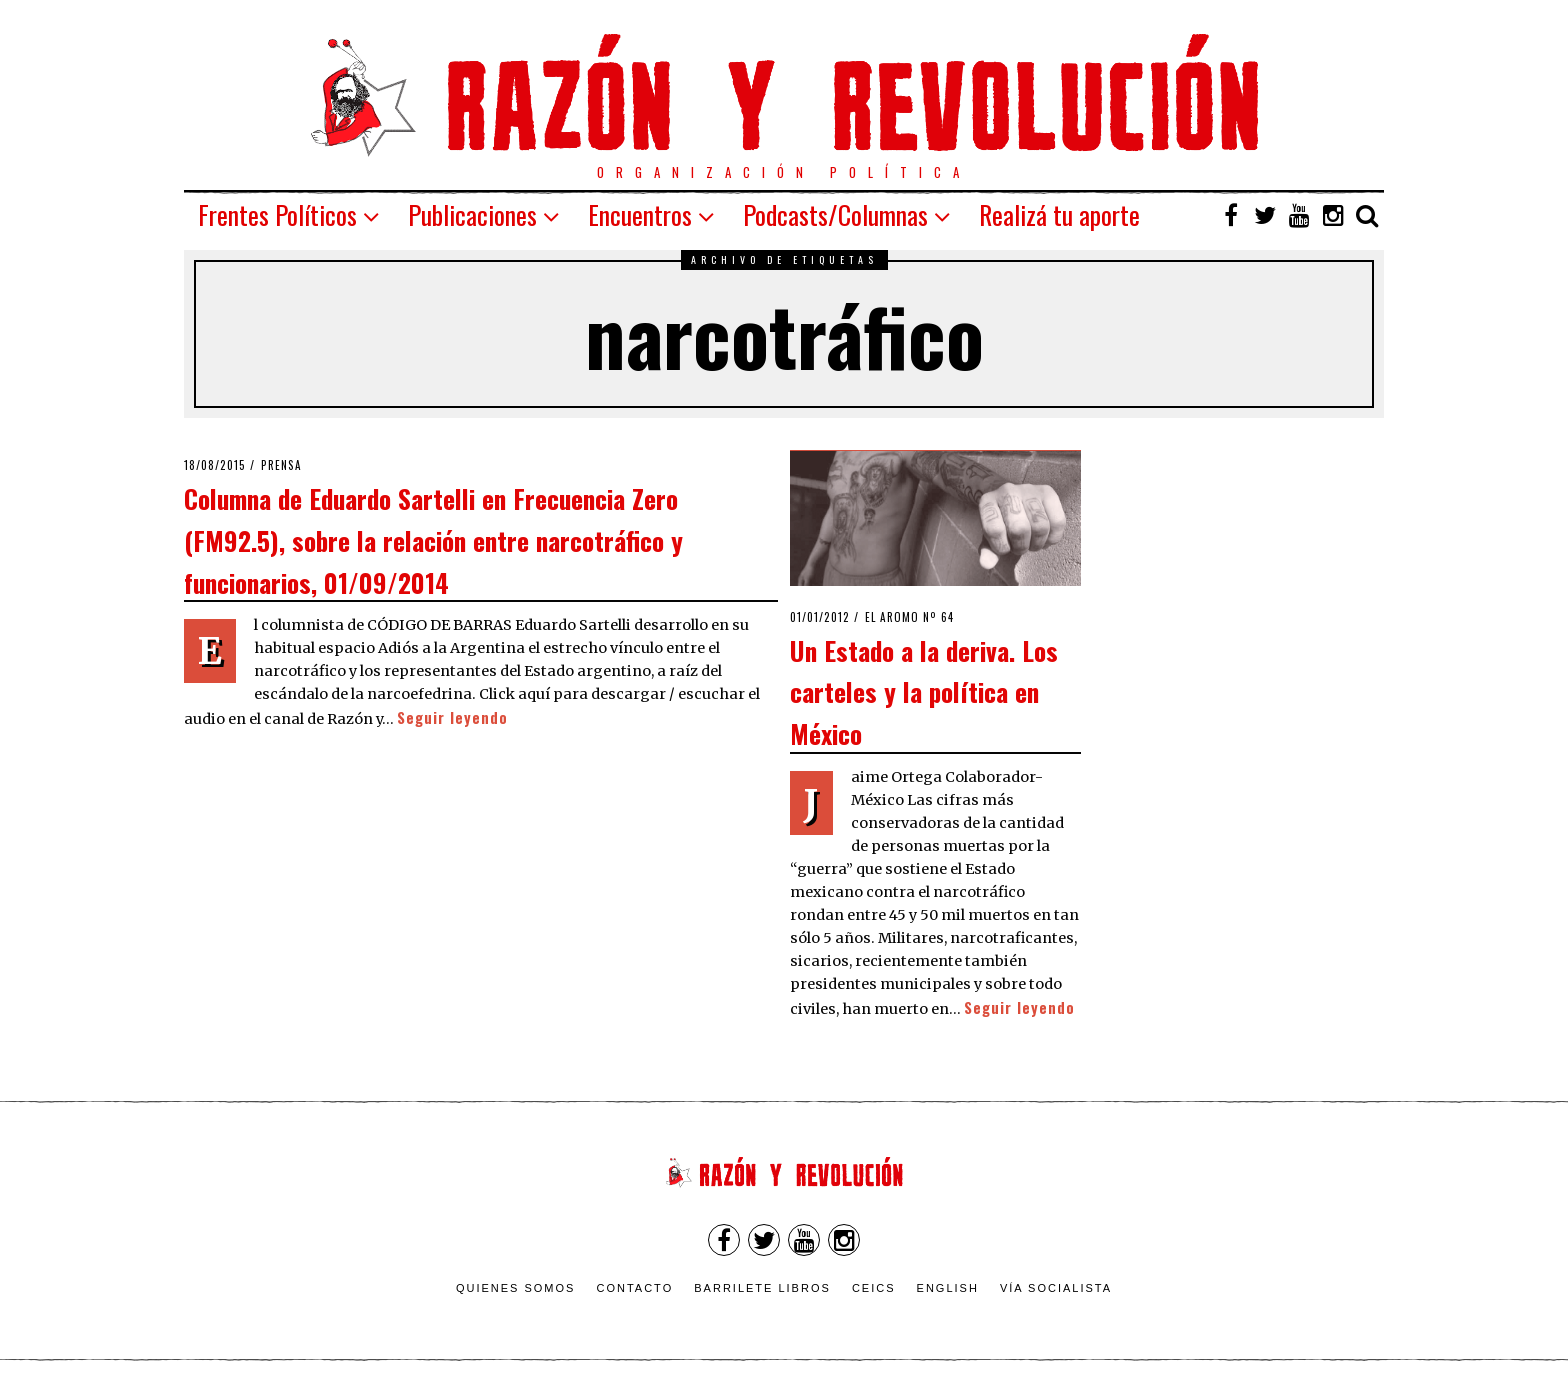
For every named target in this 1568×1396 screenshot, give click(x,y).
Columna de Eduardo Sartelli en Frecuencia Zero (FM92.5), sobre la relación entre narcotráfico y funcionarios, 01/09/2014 (433, 539)
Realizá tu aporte (1059, 214)
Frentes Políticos (277, 214)
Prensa (281, 465)
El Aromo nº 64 (909, 617)
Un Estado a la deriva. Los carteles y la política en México (924, 691)
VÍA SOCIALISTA (1056, 1288)
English (948, 1288)
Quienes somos (516, 1288)
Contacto (634, 1288)
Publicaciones (472, 214)
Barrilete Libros (762, 1288)
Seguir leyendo (452, 717)
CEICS (874, 1288)
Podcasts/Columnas (835, 214)
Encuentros (640, 214)
